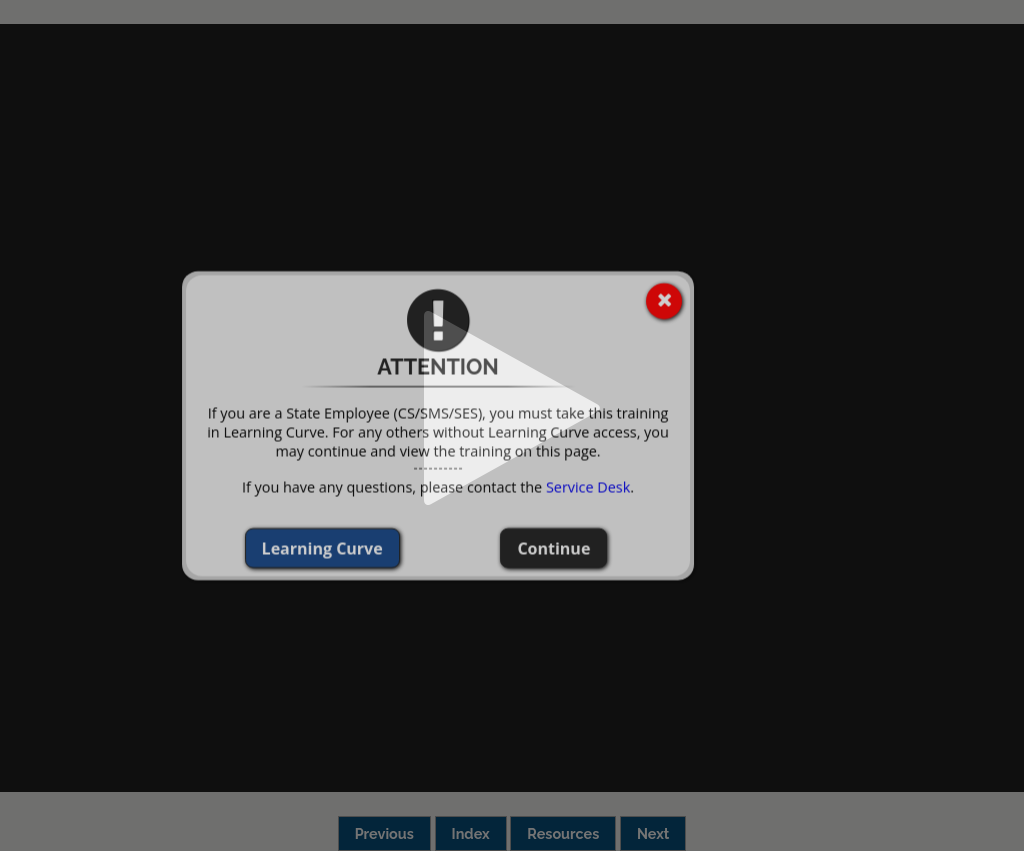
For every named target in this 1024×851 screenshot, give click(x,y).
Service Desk (534, 486)
